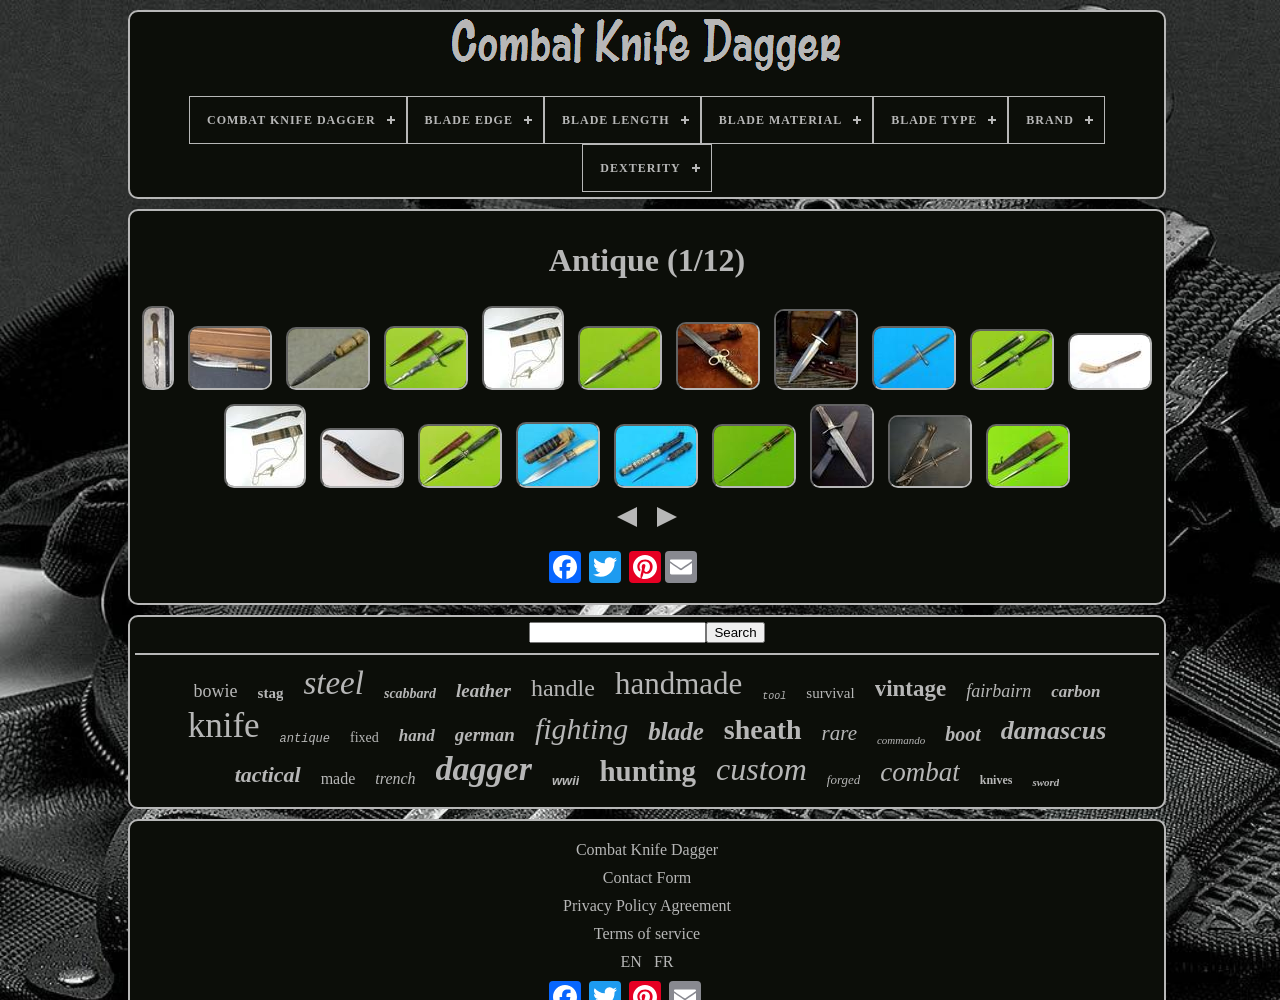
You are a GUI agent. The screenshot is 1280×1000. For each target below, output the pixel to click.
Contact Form (647, 877)
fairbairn (998, 691)
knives (996, 780)
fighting (581, 728)
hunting (647, 771)
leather (483, 690)
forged (843, 779)
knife (224, 725)
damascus (1053, 730)
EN (631, 961)
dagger (484, 768)
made (338, 778)
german (485, 734)
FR (664, 961)
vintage (911, 688)
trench (395, 778)
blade (676, 731)
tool (774, 696)
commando (901, 740)
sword (1045, 782)
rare (839, 733)
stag (271, 693)
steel (333, 683)
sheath (763, 729)
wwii (565, 780)
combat (919, 772)
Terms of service (647, 933)
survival (830, 693)
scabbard (410, 693)
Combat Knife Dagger (647, 849)
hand (417, 735)
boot (963, 734)
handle (563, 688)
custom (761, 769)
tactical (268, 774)
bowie (216, 691)
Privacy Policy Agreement (647, 905)
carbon (1075, 691)
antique (305, 739)
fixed (364, 737)
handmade (678, 683)
